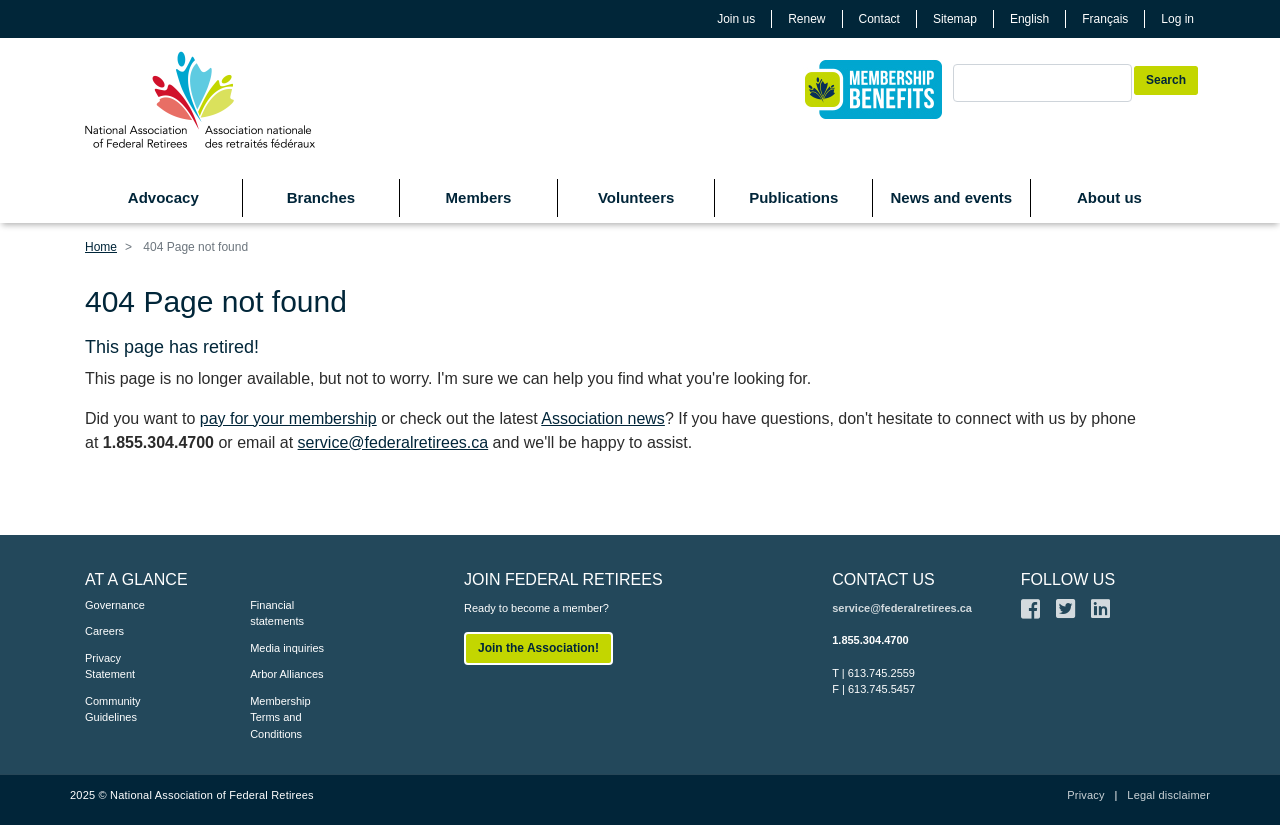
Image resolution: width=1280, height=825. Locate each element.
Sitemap (955, 19)
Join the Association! (538, 648)
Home (101, 247)
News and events (951, 197)
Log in (1177, 19)
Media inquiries (287, 648)
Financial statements (277, 613)
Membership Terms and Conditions (280, 717)
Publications (793, 197)
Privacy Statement (110, 666)
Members (479, 197)
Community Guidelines (113, 709)
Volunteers (636, 197)
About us (1109, 197)
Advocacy (163, 197)
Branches (321, 197)
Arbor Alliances (286, 674)
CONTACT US (883, 579)
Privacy (1085, 795)
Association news (603, 418)
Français (1105, 19)
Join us (736, 19)
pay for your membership (288, 418)
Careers (104, 631)
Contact (879, 19)
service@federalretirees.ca (393, 442)
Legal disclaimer (1168, 795)
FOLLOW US (1068, 579)
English (1029, 19)
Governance (115, 605)
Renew (806, 19)
